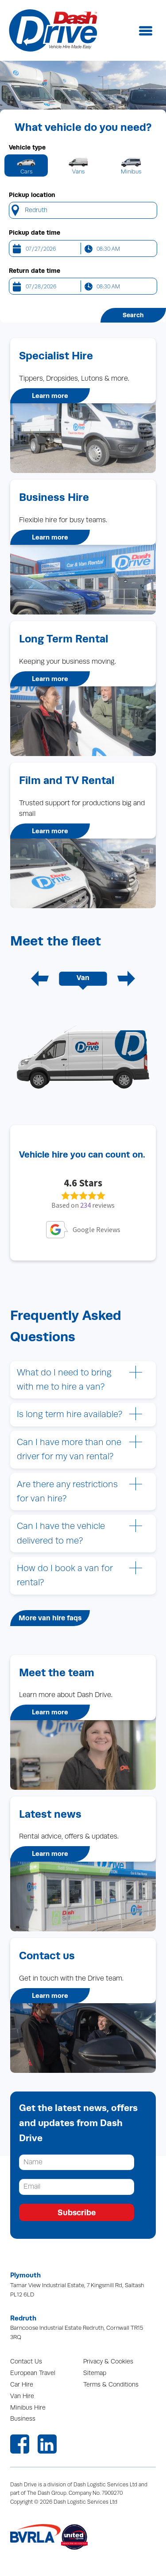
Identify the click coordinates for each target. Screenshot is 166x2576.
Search (133, 315)
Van (83, 977)
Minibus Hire (28, 2407)
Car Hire (21, 2384)
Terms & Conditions (111, 2384)
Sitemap (94, 2373)
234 (85, 1205)
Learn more (50, 395)
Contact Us (26, 2361)
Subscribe (77, 2212)
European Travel (32, 2373)
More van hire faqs (50, 1618)
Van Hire (22, 2396)
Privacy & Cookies (108, 2361)
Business (22, 2418)
